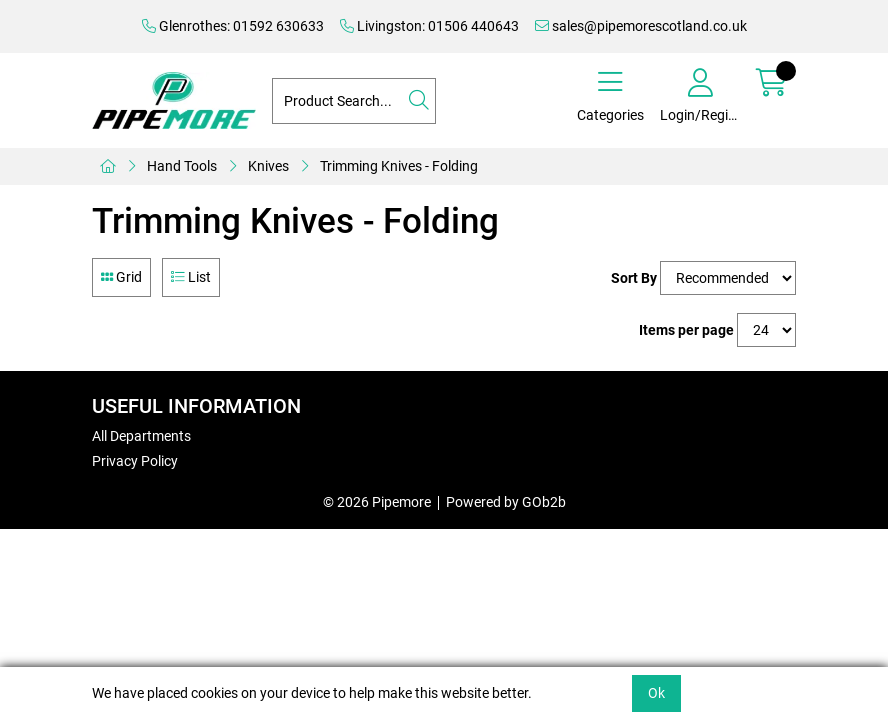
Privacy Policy (135, 461)
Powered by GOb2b (506, 502)
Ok (656, 693)
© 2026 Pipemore (377, 502)
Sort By (634, 278)
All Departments (141, 436)
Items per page (686, 330)
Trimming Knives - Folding (399, 166)
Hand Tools (182, 166)
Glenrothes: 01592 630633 (233, 26)
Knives (268, 166)
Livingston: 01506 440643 (429, 26)
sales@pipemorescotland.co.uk (641, 26)
